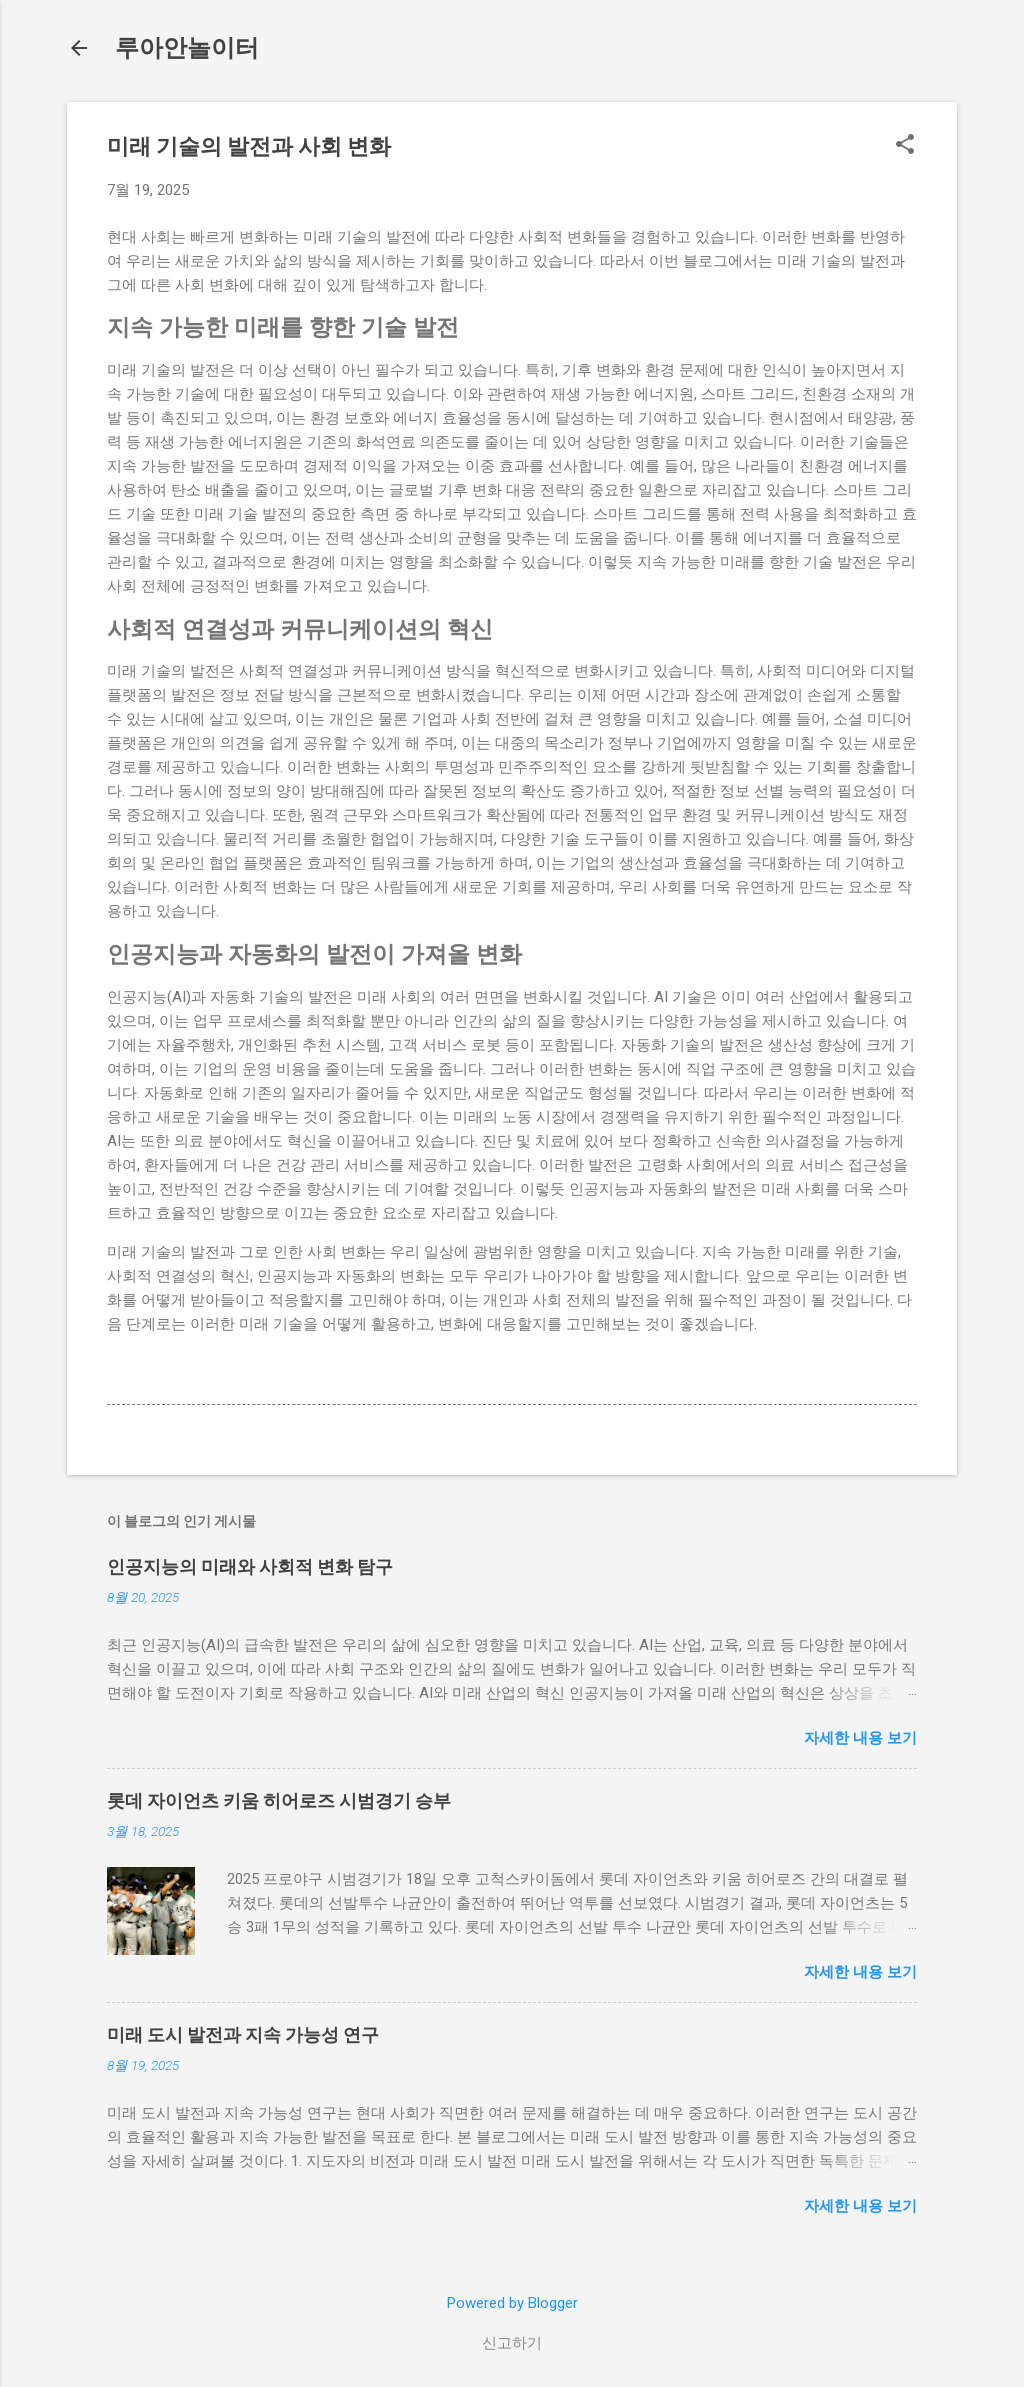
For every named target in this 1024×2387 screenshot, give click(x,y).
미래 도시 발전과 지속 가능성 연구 (243, 2034)
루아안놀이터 (187, 48)
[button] (905, 146)
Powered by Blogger (512, 2303)
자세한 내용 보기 (860, 1738)
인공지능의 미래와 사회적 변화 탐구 (250, 1566)
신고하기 (512, 2343)
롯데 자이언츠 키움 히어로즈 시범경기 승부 (279, 1800)
